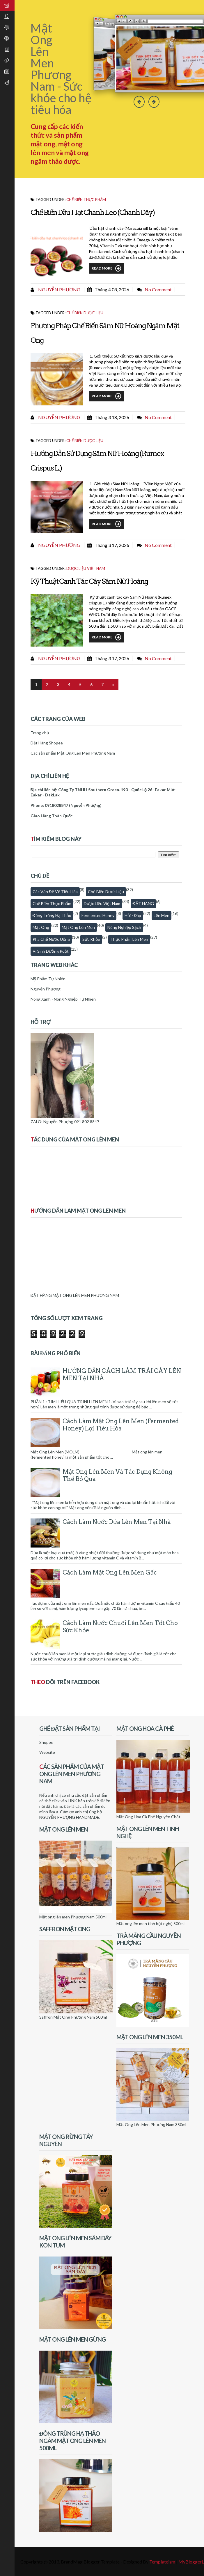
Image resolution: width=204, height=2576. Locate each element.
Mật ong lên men (78, 927)
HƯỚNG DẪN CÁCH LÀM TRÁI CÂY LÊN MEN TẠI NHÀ (122, 1374)
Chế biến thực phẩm (86, 199)
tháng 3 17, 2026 (112, 545)
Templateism (162, 2561)
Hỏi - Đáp (133, 915)
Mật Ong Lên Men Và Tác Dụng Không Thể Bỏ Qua (117, 1475)
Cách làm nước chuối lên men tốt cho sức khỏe (120, 1627)
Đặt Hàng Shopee (47, 742)
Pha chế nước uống (51, 939)
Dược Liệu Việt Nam (85, 568)
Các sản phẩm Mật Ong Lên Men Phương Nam (73, 753)
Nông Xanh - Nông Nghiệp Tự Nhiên (63, 999)
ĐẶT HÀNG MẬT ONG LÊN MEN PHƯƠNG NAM (75, 1295)
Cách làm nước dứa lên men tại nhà (117, 1521)
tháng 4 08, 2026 (112, 289)
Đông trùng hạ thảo (52, 915)
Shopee (46, 1742)
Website (47, 1752)
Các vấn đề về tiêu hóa (55, 891)
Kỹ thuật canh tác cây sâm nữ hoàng (89, 581)
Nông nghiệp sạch (124, 927)
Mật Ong (41, 927)
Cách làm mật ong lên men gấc (110, 1572)
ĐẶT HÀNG (143, 903)
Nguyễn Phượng (58, 289)
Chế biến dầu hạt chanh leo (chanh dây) (93, 212)
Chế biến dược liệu (84, 312)
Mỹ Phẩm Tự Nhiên (48, 978)
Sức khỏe (91, 939)
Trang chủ (40, 732)
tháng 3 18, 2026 (112, 417)
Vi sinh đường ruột (51, 951)
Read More (106, 268)
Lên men (161, 915)
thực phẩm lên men (129, 939)
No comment (158, 289)
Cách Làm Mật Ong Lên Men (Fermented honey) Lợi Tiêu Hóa (121, 1425)
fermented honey (97, 915)
